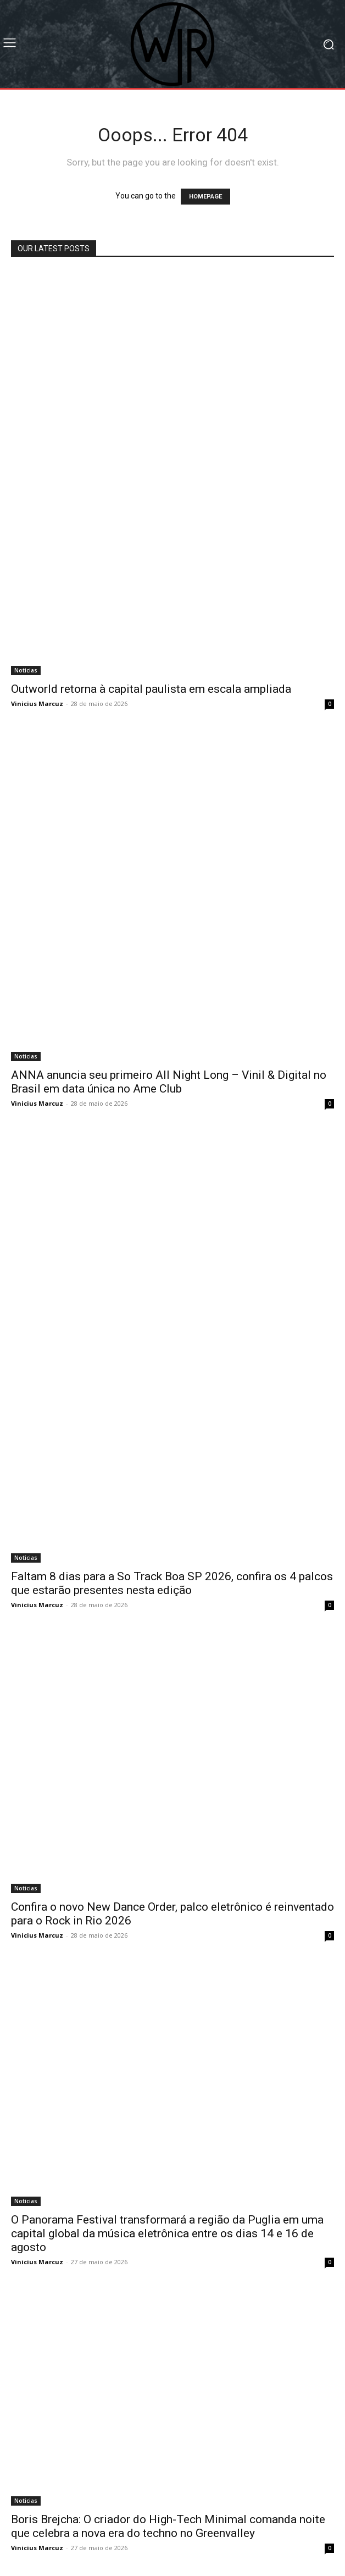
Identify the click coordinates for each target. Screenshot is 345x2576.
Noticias (25, 670)
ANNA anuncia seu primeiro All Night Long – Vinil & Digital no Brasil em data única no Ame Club (168, 1081)
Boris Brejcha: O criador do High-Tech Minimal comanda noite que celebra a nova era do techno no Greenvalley (168, 2526)
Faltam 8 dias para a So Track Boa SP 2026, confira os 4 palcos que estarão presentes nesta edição (172, 1583)
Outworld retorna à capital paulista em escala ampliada (151, 689)
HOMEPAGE (205, 196)
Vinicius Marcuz (37, 703)
